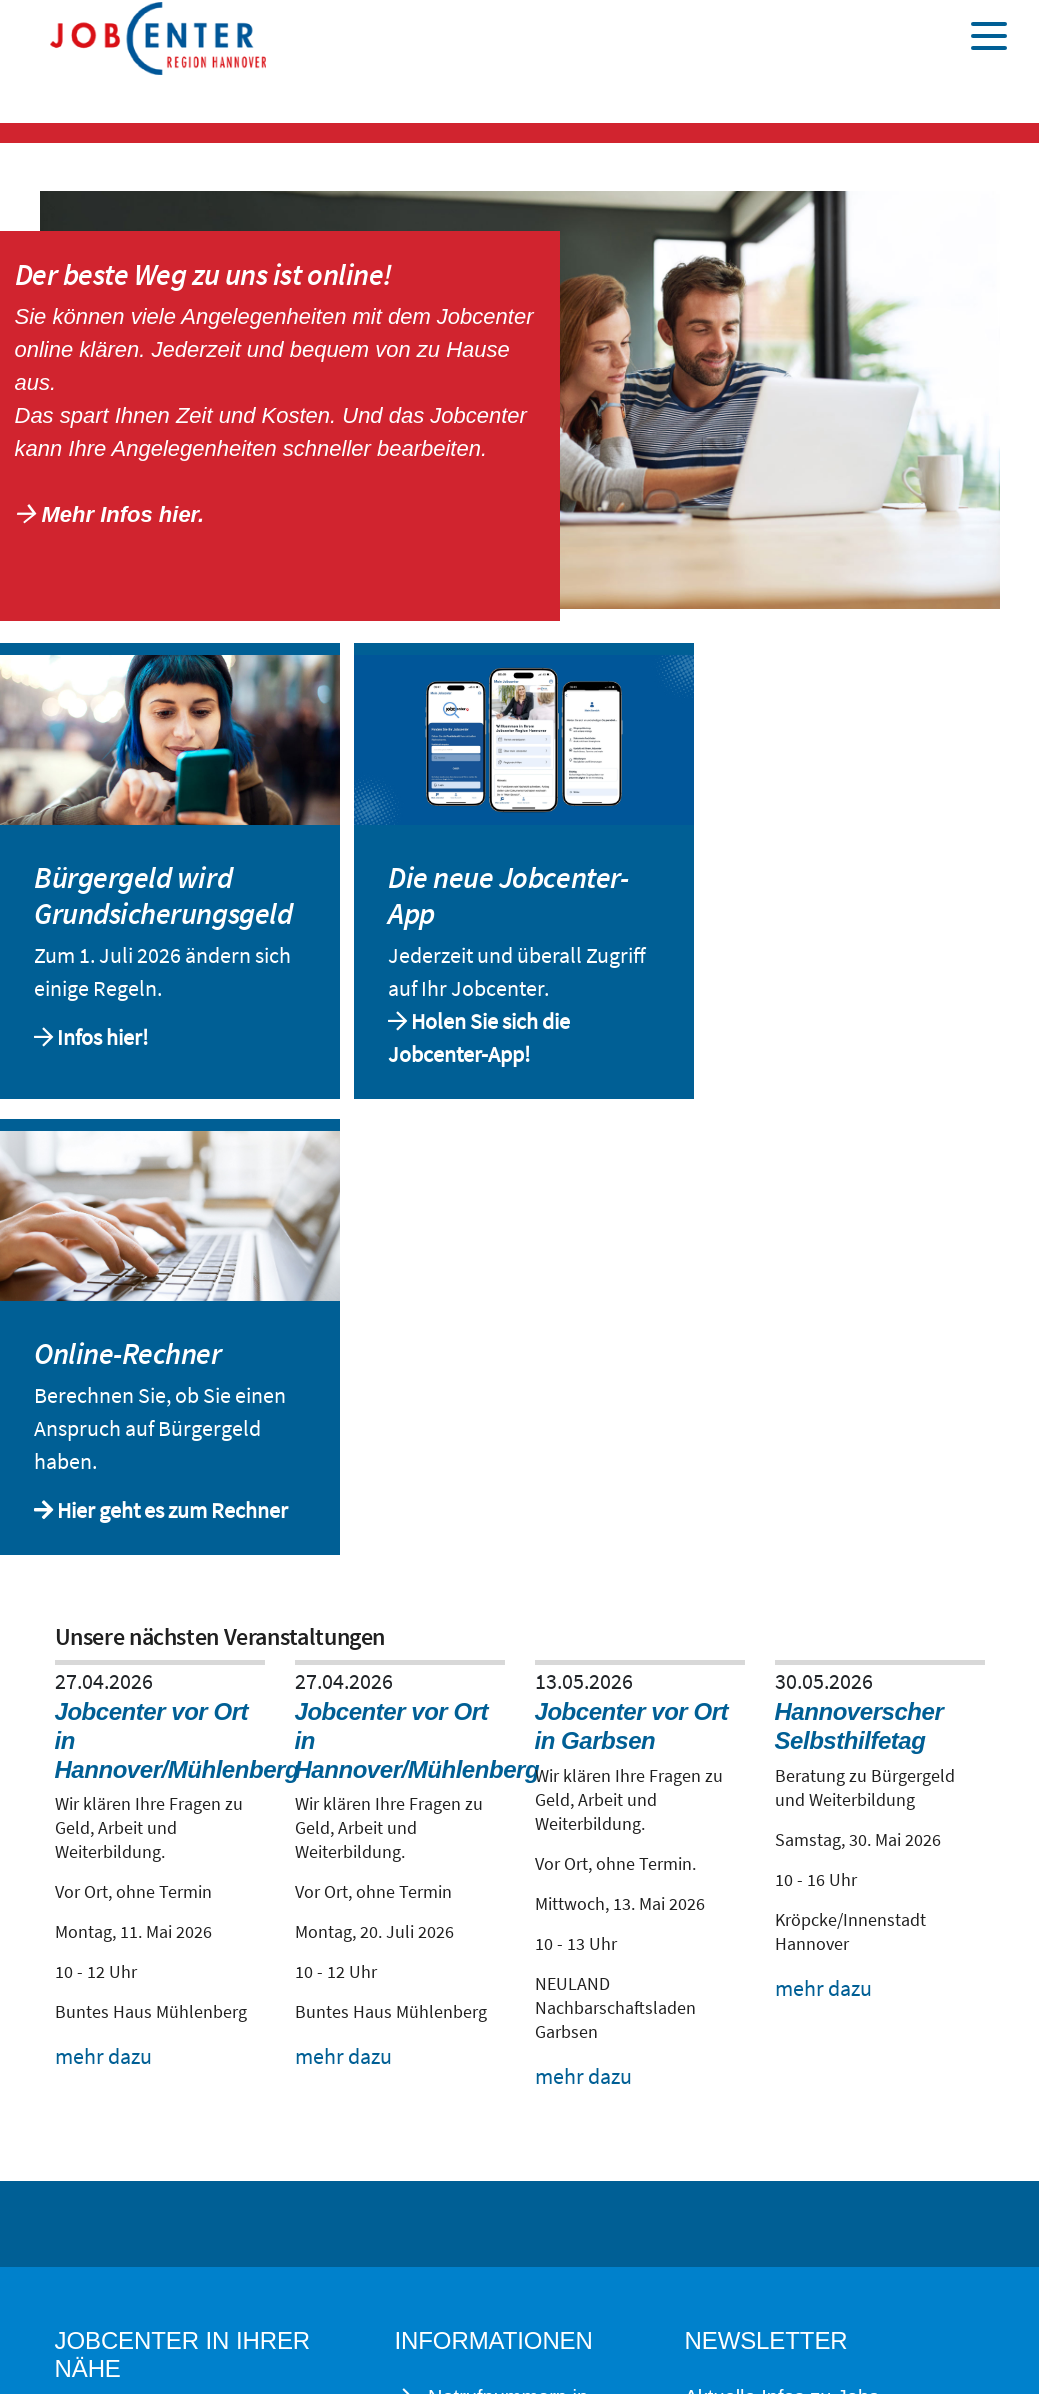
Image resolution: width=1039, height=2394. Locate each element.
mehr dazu (103, 2056)
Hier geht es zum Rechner (172, 1510)
